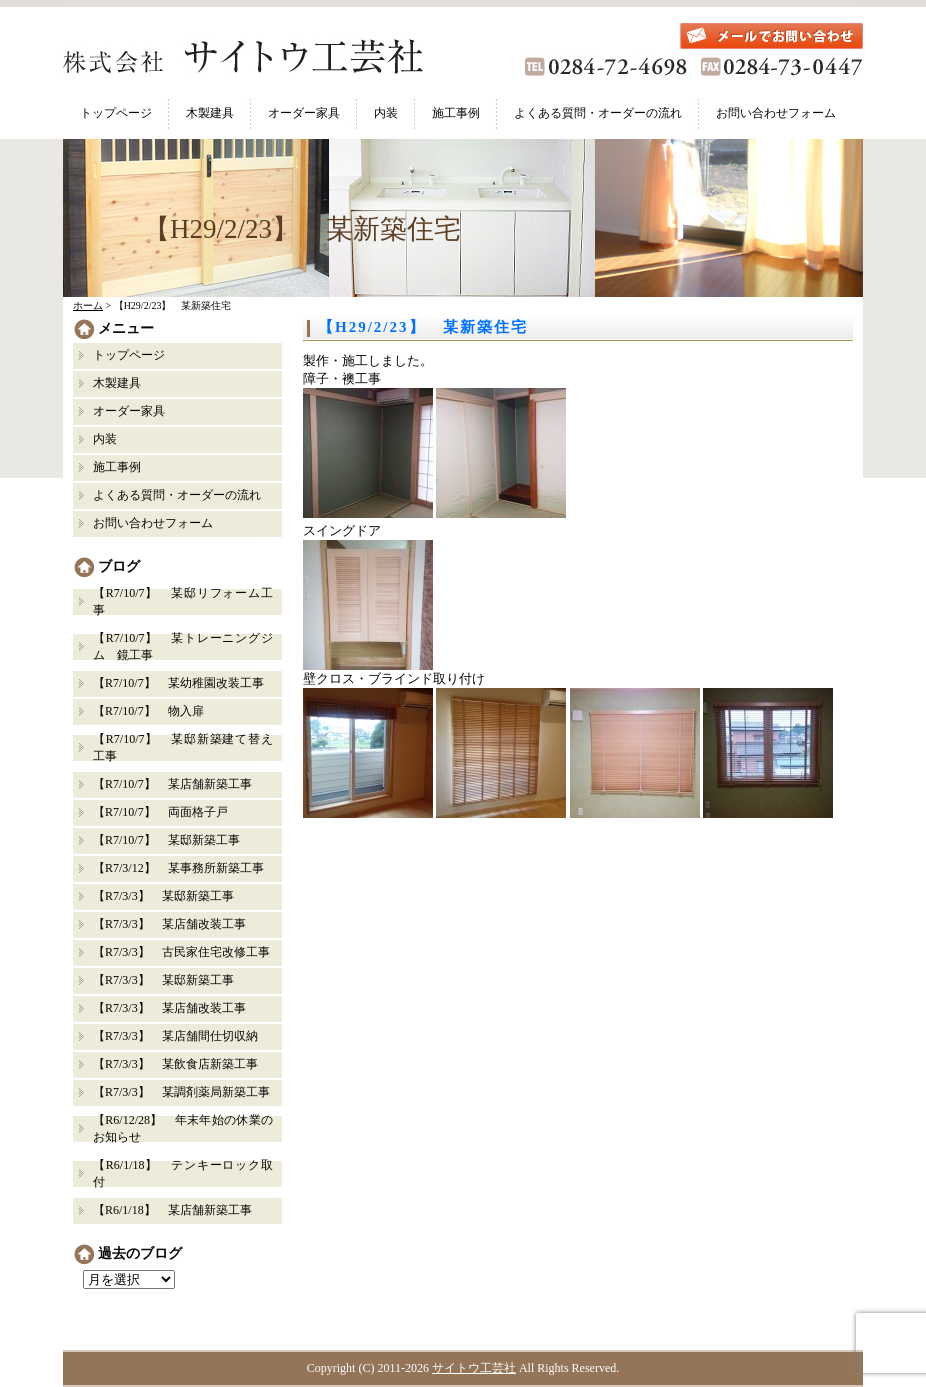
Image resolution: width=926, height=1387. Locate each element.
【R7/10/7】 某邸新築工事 (166, 840)
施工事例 (456, 113)
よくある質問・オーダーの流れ (598, 113)
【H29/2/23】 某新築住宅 (423, 327)
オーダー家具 (304, 113)
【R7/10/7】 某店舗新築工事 (172, 784)
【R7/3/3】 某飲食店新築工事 (175, 1064)
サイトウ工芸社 (474, 1368)
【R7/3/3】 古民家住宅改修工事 (181, 952)
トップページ (116, 113)
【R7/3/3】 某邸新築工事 (169, 896)
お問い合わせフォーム (776, 113)
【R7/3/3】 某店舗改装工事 (169, 924)
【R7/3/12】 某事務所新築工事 (178, 868)
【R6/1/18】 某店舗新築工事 (172, 1210)
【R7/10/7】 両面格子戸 (160, 812)
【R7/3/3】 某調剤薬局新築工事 (181, 1092)
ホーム (88, 305)
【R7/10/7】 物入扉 (148, 711)
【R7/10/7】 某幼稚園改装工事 (178, 683)
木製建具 (210, 113)
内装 (386, 113)
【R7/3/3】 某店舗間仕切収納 (175, 1036)
